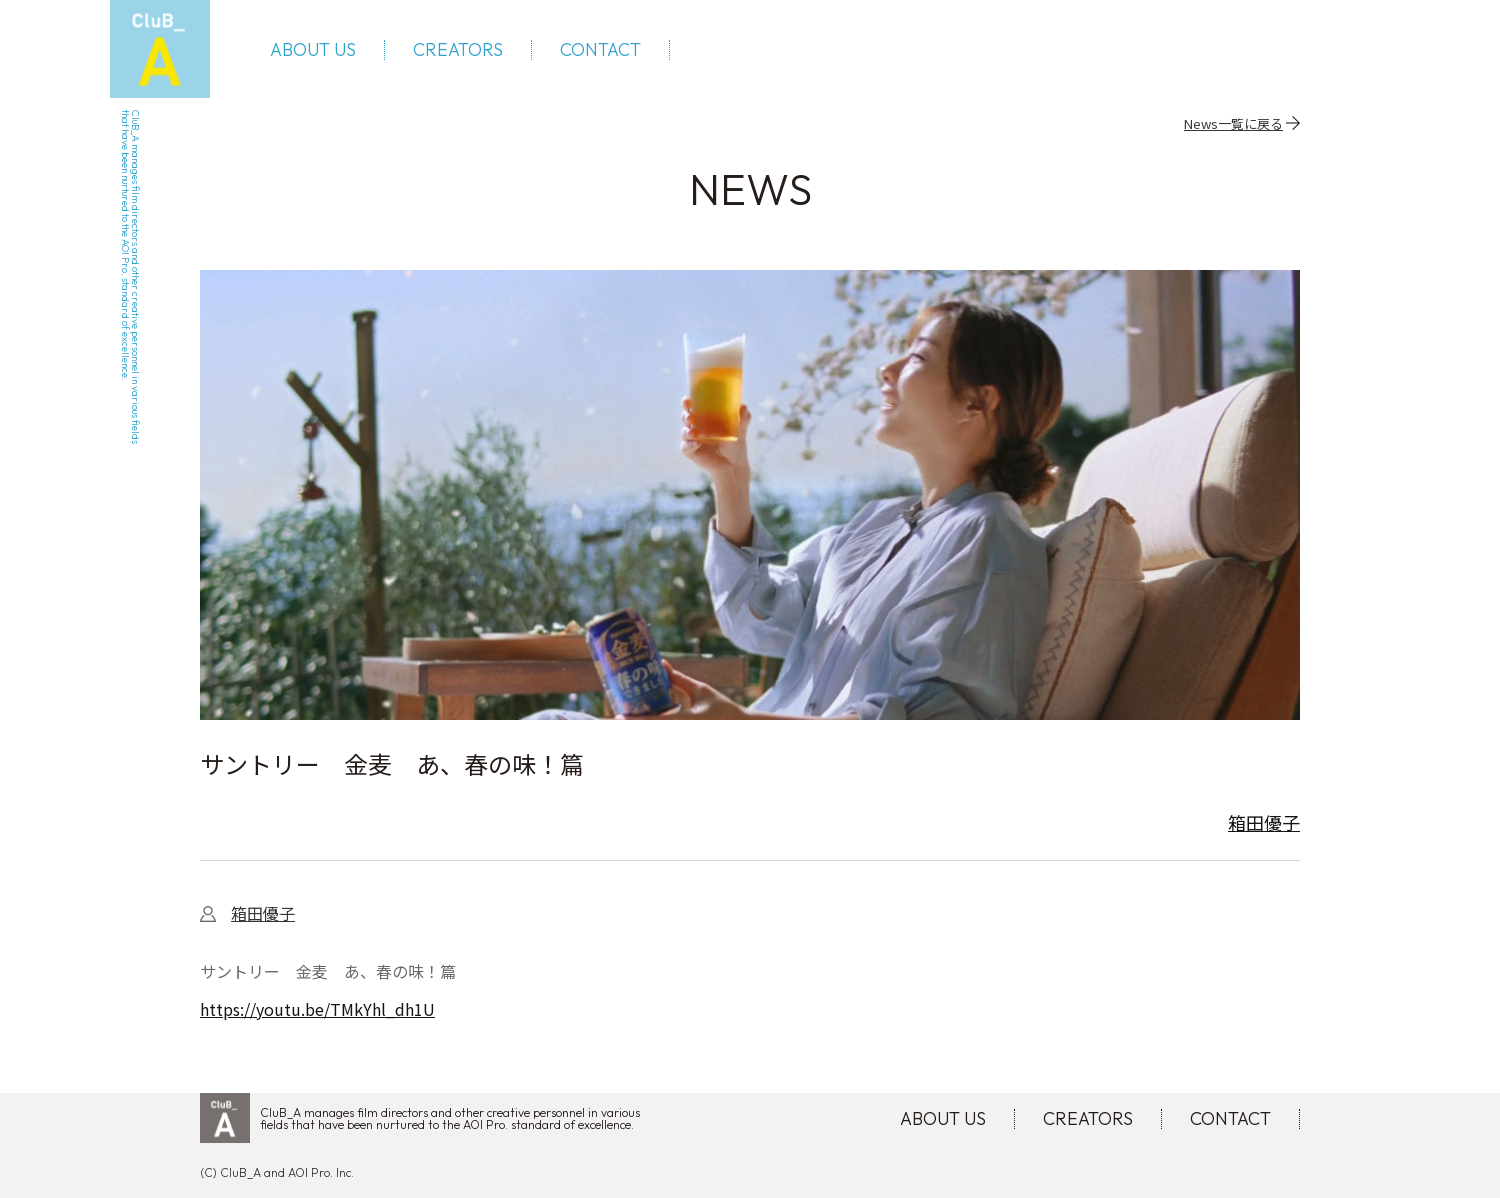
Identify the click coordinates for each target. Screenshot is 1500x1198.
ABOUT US (313, 50)
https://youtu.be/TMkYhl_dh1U (317, 1009)
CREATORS (458, 50)
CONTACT (600, 50)
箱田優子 (1264, 822)
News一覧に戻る (1233, 123)
